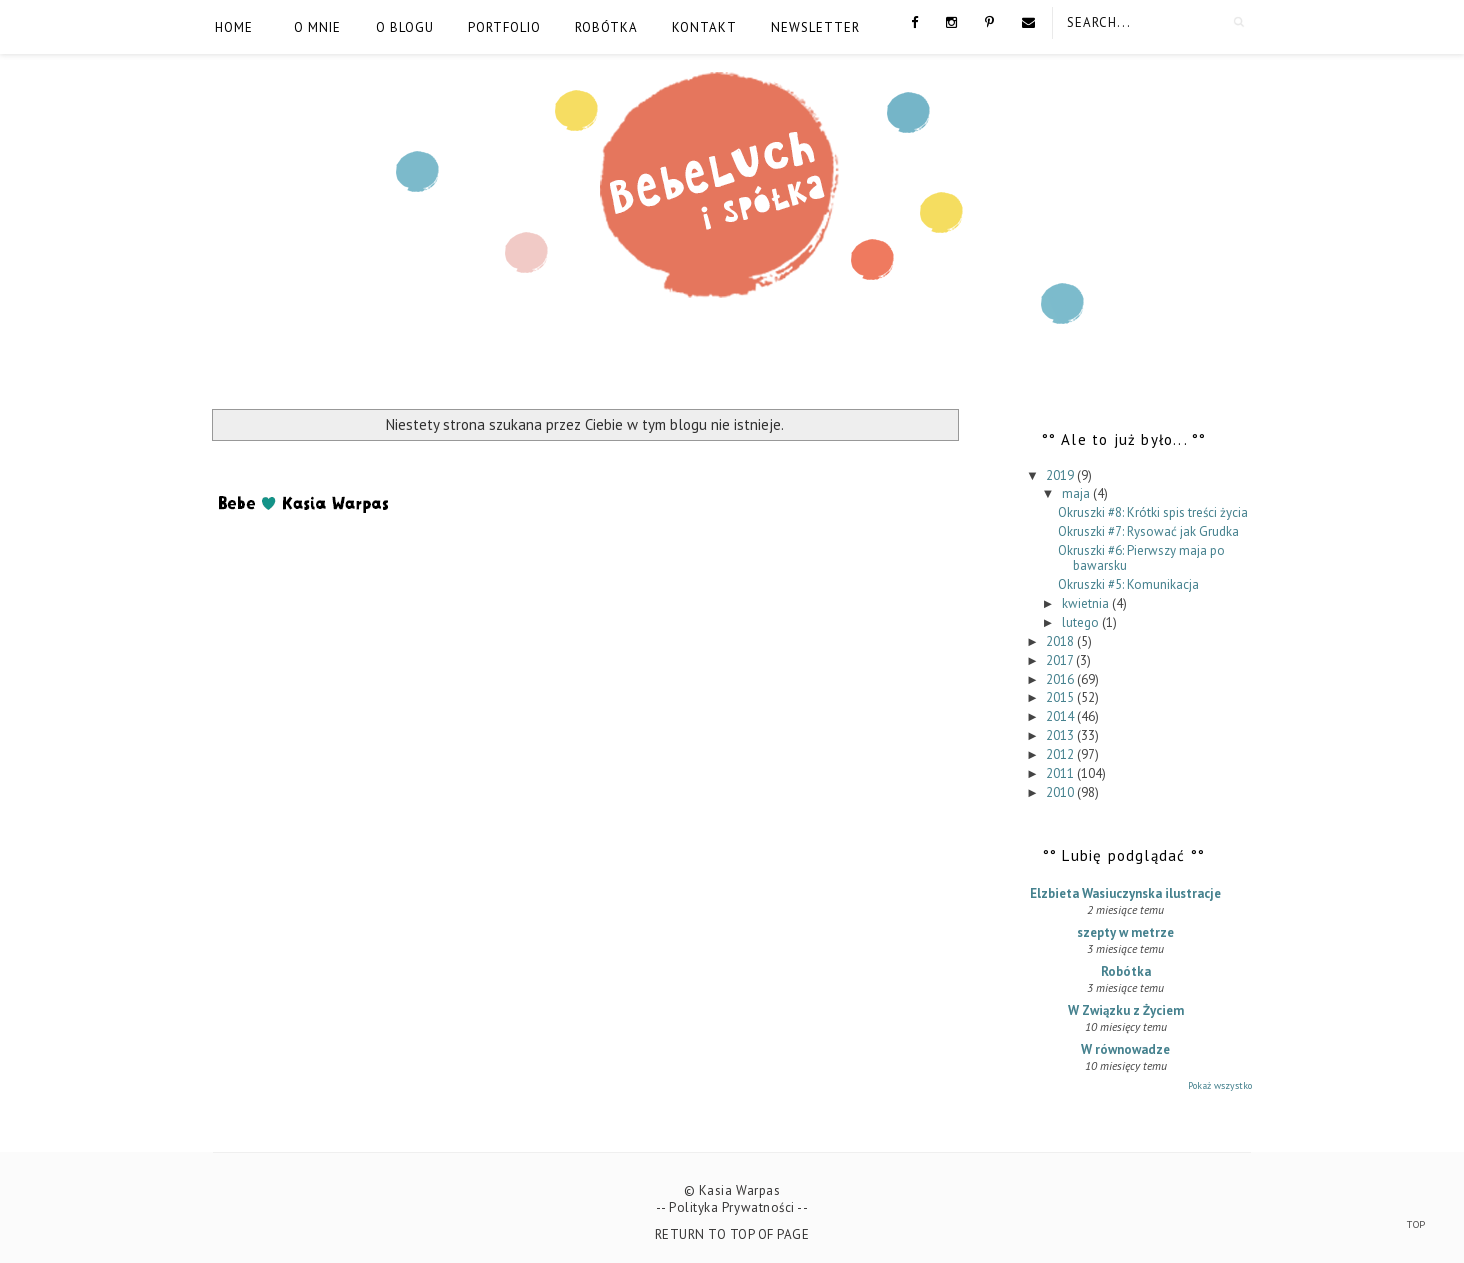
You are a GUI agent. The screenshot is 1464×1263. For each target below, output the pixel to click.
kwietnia (1087, 603)
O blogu (405, 27)
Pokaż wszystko (1220, 1085)
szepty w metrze (1125, 932)
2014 (1061, 716)
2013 (1061, 735)
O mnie (317, 27)
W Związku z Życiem (1126, 1010)
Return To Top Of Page (732, 1234)
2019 (1061, 475)
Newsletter (815, 27)
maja (1077, 493)
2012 (1061, 754)
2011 (1061, 773)
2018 (1061, 641)
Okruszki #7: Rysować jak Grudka (1148, 531)
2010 (1061, 792)
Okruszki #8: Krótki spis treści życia (1153, 512)
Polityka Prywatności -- (738, 1207)
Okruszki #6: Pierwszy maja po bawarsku (1141, 558)
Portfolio (504, 27)
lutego (1082, 622)
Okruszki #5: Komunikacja (1128, 584)
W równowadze (1125, 1049)
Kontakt (704, 27)
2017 (1061, 660)
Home (234, 27)
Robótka (606, 27)
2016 (1061, 679)
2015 (1061, 697)
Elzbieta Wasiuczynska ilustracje (1125, 893)
